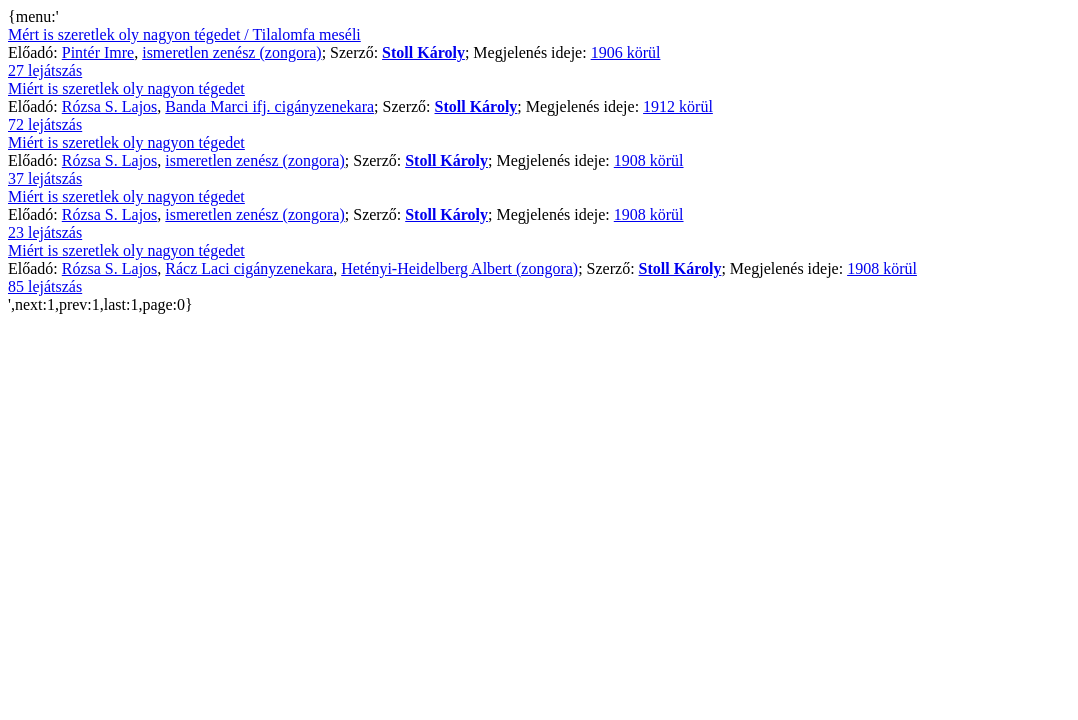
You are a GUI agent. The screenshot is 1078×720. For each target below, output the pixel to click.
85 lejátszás (45, 286)
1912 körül (678, 106)
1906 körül (626, 52)
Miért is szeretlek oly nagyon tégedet (126, 88)
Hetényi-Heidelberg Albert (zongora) (459, 268)
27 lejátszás (45, 70)
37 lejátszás (45, 178)
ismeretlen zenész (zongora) (231, 52)
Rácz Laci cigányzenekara (249, 268)
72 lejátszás (45, 124)
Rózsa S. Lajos (110, 106)
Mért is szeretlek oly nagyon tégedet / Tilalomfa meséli (184, 34)
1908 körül (649, 160)
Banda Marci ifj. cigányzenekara (269, 106)
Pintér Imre (98, 52)
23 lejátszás (45, 232)
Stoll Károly (423, 52)
